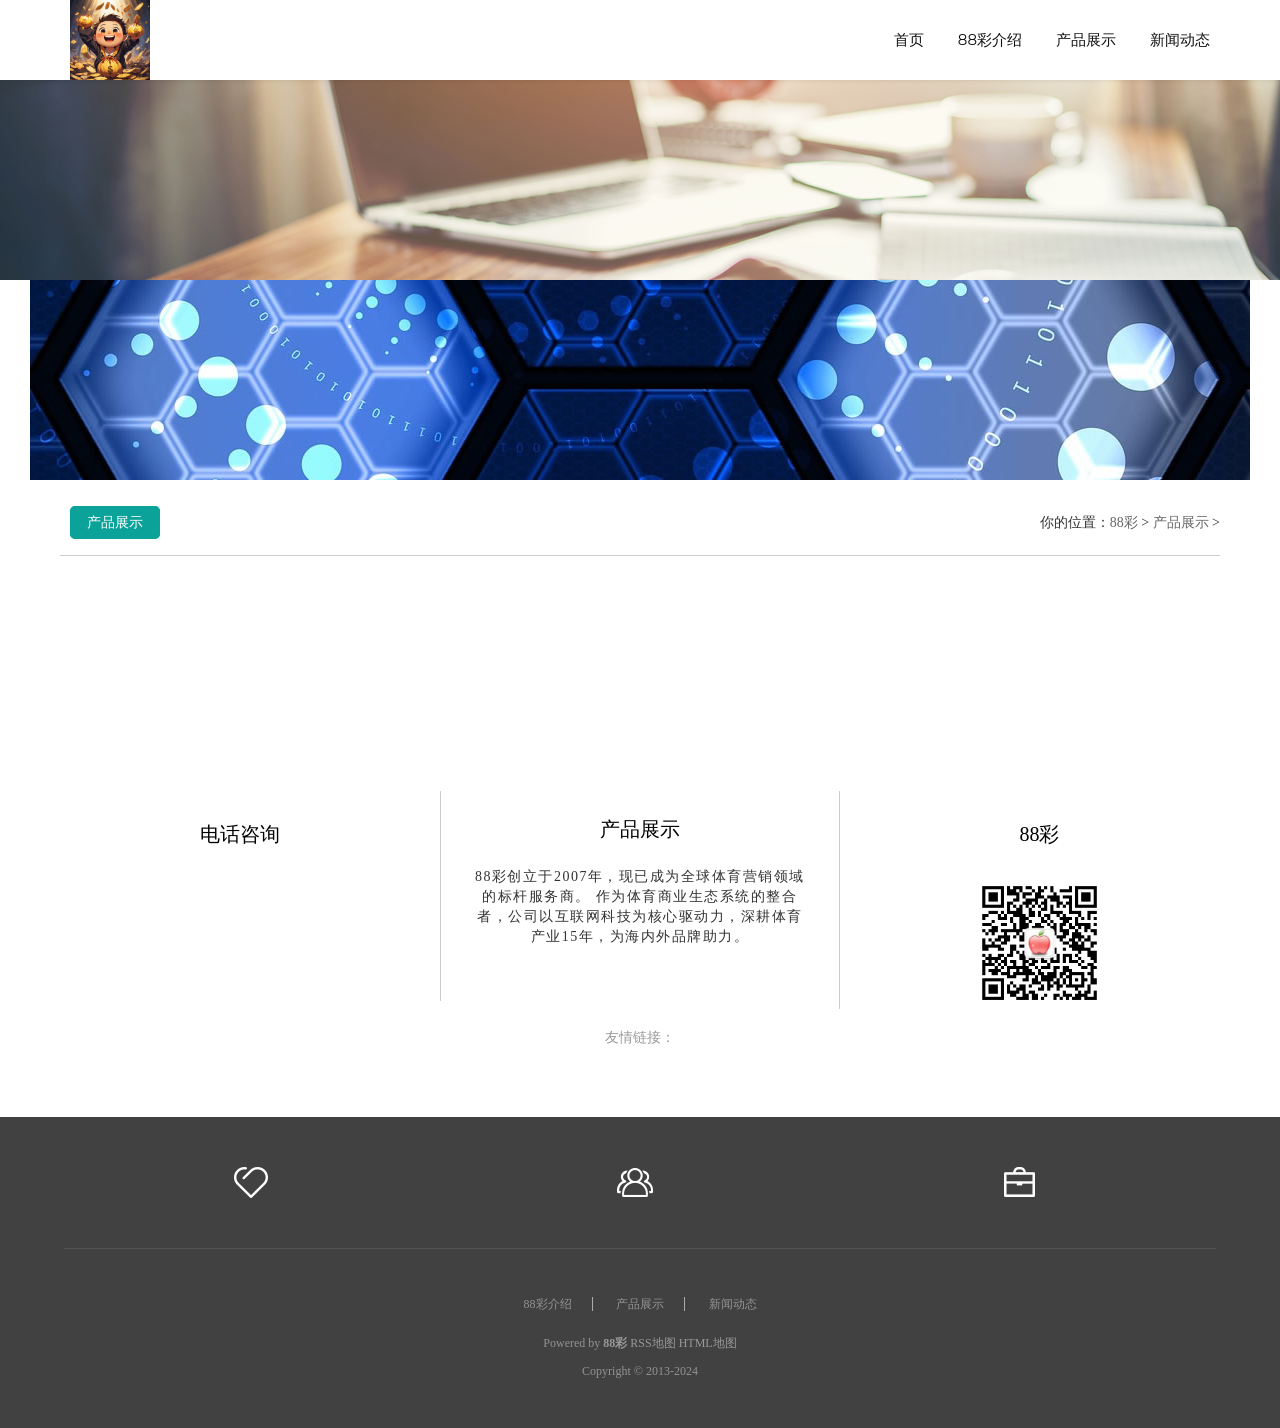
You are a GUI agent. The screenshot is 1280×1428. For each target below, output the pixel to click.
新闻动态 (1180, 39)
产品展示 (1086, 39)
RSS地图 (652, 1343)
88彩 (1124, 522)
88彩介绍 (990, 39)
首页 (909, 39)
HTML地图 (708, 1343)
